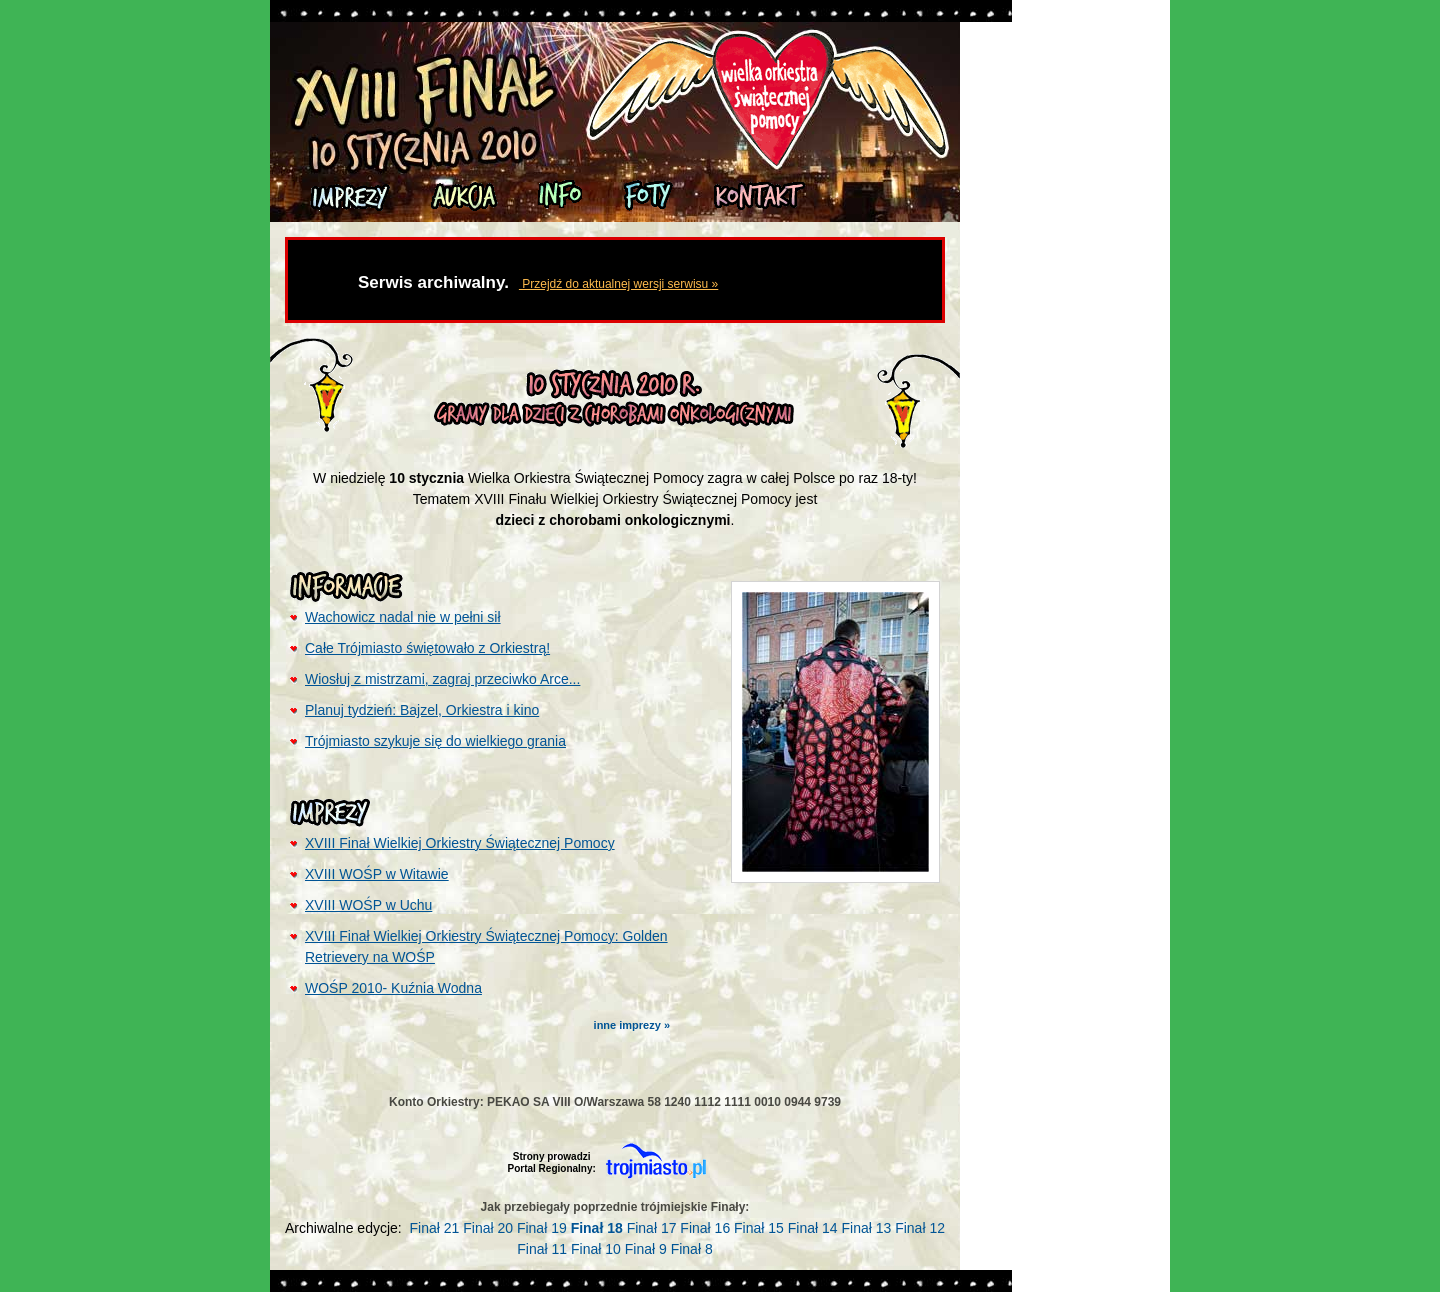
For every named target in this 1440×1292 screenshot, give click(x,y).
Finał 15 (759, 1228)
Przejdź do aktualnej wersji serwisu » (618, 284)
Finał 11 (542, 1249)
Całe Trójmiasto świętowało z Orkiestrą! (427, 648)
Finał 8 (692, 1249)
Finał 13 (866, 1228)
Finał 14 (813, 1228)
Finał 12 (920, 1228)
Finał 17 (652, 1228)
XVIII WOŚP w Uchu (368, 905)
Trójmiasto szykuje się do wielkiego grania (435, 741)
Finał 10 (596, 1249)
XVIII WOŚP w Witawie (377, 874)
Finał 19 (542, 1228)
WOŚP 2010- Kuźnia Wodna (393, 988)
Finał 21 (435, 1228)
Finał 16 (705, 1228)
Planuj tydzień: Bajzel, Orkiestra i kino (422, 710)
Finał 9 (646, 1249)
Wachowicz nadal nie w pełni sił (403, 617)
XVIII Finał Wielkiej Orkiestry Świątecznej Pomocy (460, 843)
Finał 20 (488, 1228)
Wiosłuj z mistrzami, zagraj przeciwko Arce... (442, 679)
